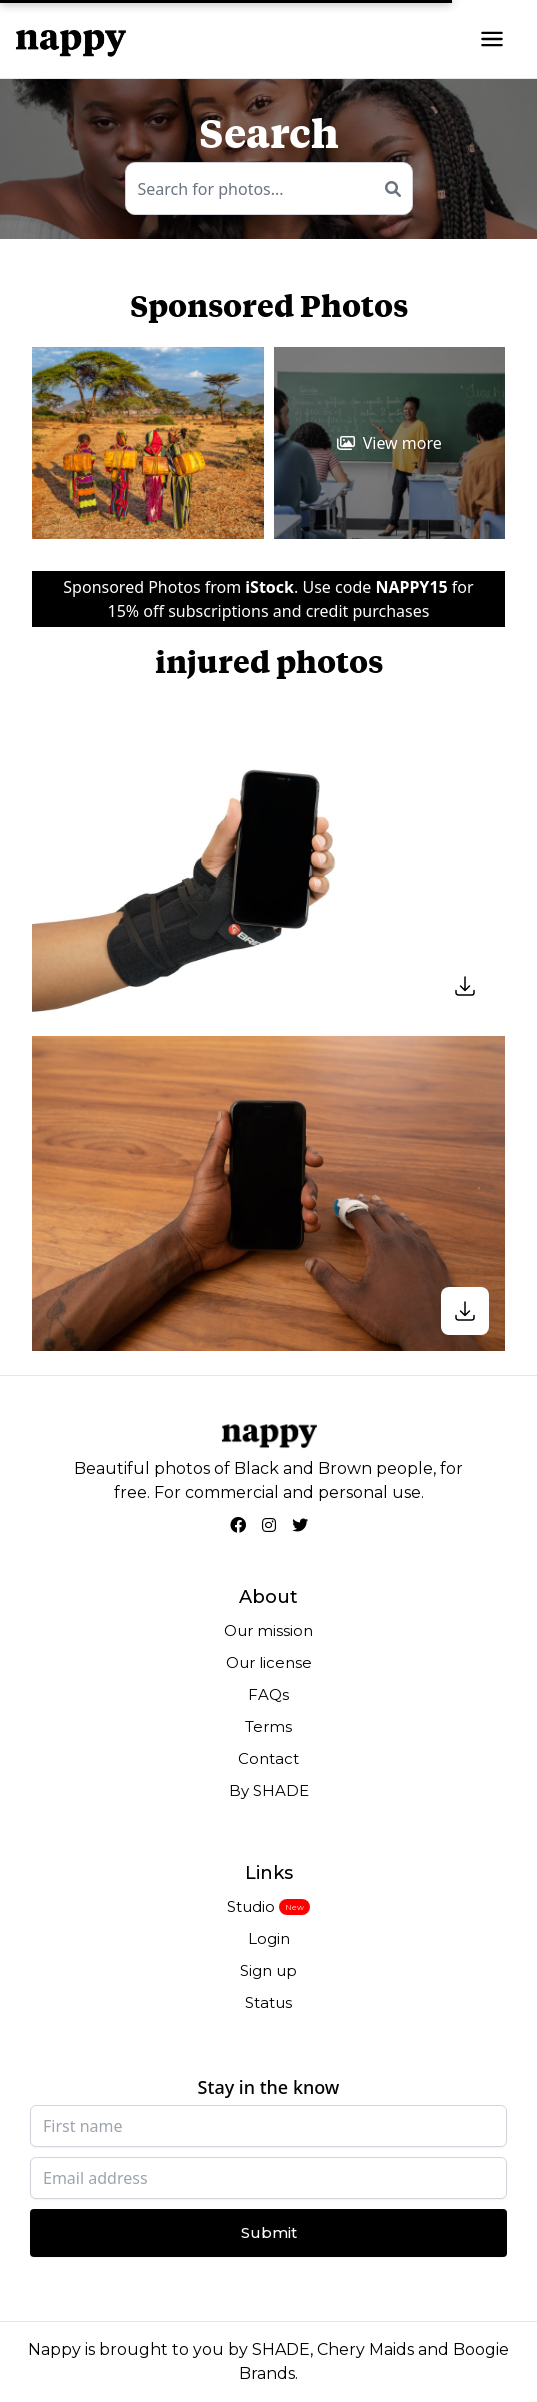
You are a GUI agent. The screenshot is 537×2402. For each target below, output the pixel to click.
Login (269, 1938)
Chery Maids (365, 2349)
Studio (251, 1906)
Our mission (268, 1630)
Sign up (268, 1970)
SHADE (281, 2349)
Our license (269, 1662)
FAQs (268, 1694)
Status (268, 2002)
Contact (268, 1758)
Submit (269, 2232)
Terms (268, 1726)
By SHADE (269, 1790)
